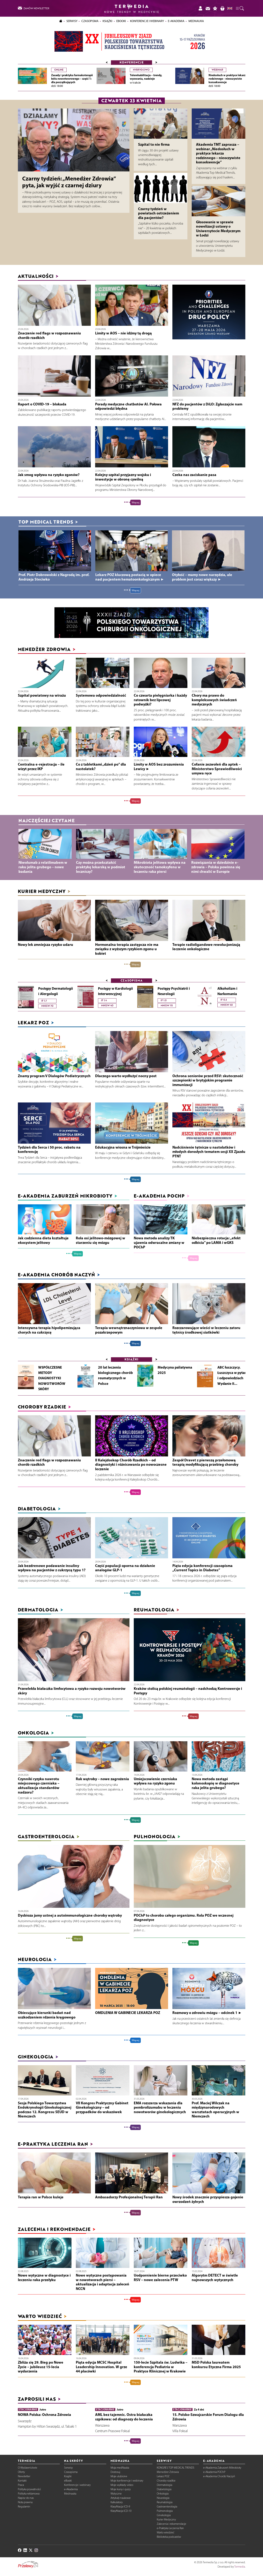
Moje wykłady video (122, 2485)
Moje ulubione (119, 2476)
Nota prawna (25, 2502)
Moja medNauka (120, 2467)
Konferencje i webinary (77, 2485)
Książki (107, 21)
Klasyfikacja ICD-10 (121, 2511)
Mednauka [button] (196, 21)
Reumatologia (164, 2502)
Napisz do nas (26, 2498)
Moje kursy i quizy (121, 2489)
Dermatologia (164, 2485)
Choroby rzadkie (166, 2480)
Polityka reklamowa (28, 2493)
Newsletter (24, 2476)
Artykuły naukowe (121, 2498)
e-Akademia (71, 2489)
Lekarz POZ (163, 2476)
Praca (21, 2485)
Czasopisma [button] (89, 21)
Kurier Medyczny (166, 2519)
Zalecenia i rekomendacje (171, 2524)
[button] (239, 8)
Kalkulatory (117, 2502)
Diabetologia (164, 2489)
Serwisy (68, 2467)
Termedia (239, 2566)
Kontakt (22, 2480)
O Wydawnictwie (27, 2467)
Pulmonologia (165, 2511)
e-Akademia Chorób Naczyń (219, 2476)
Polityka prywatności (29, 2489)
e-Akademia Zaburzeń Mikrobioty (222, 2467)
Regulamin (24, 2506)
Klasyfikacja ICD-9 (120, 2506)
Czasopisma (132, 980)
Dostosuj (115, 2472)
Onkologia (162, 2493)
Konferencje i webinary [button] (147, 21)
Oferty (21, 2472)
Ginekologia (164, 2515)
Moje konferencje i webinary (127, 2480)
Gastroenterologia (167, 2506)
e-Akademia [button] (176, 21)
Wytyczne (116, 2493)
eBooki (121, 21)
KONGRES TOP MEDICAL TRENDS (175, 2467)
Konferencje (132, 62)
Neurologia (163, 2498)
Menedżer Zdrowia (168, 2472)
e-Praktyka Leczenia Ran (170, 2528)
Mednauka (70, 2493)
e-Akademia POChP (214, 2472)
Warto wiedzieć (165, 2532)
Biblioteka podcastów (169, 2537)
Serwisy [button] (71, 21)
